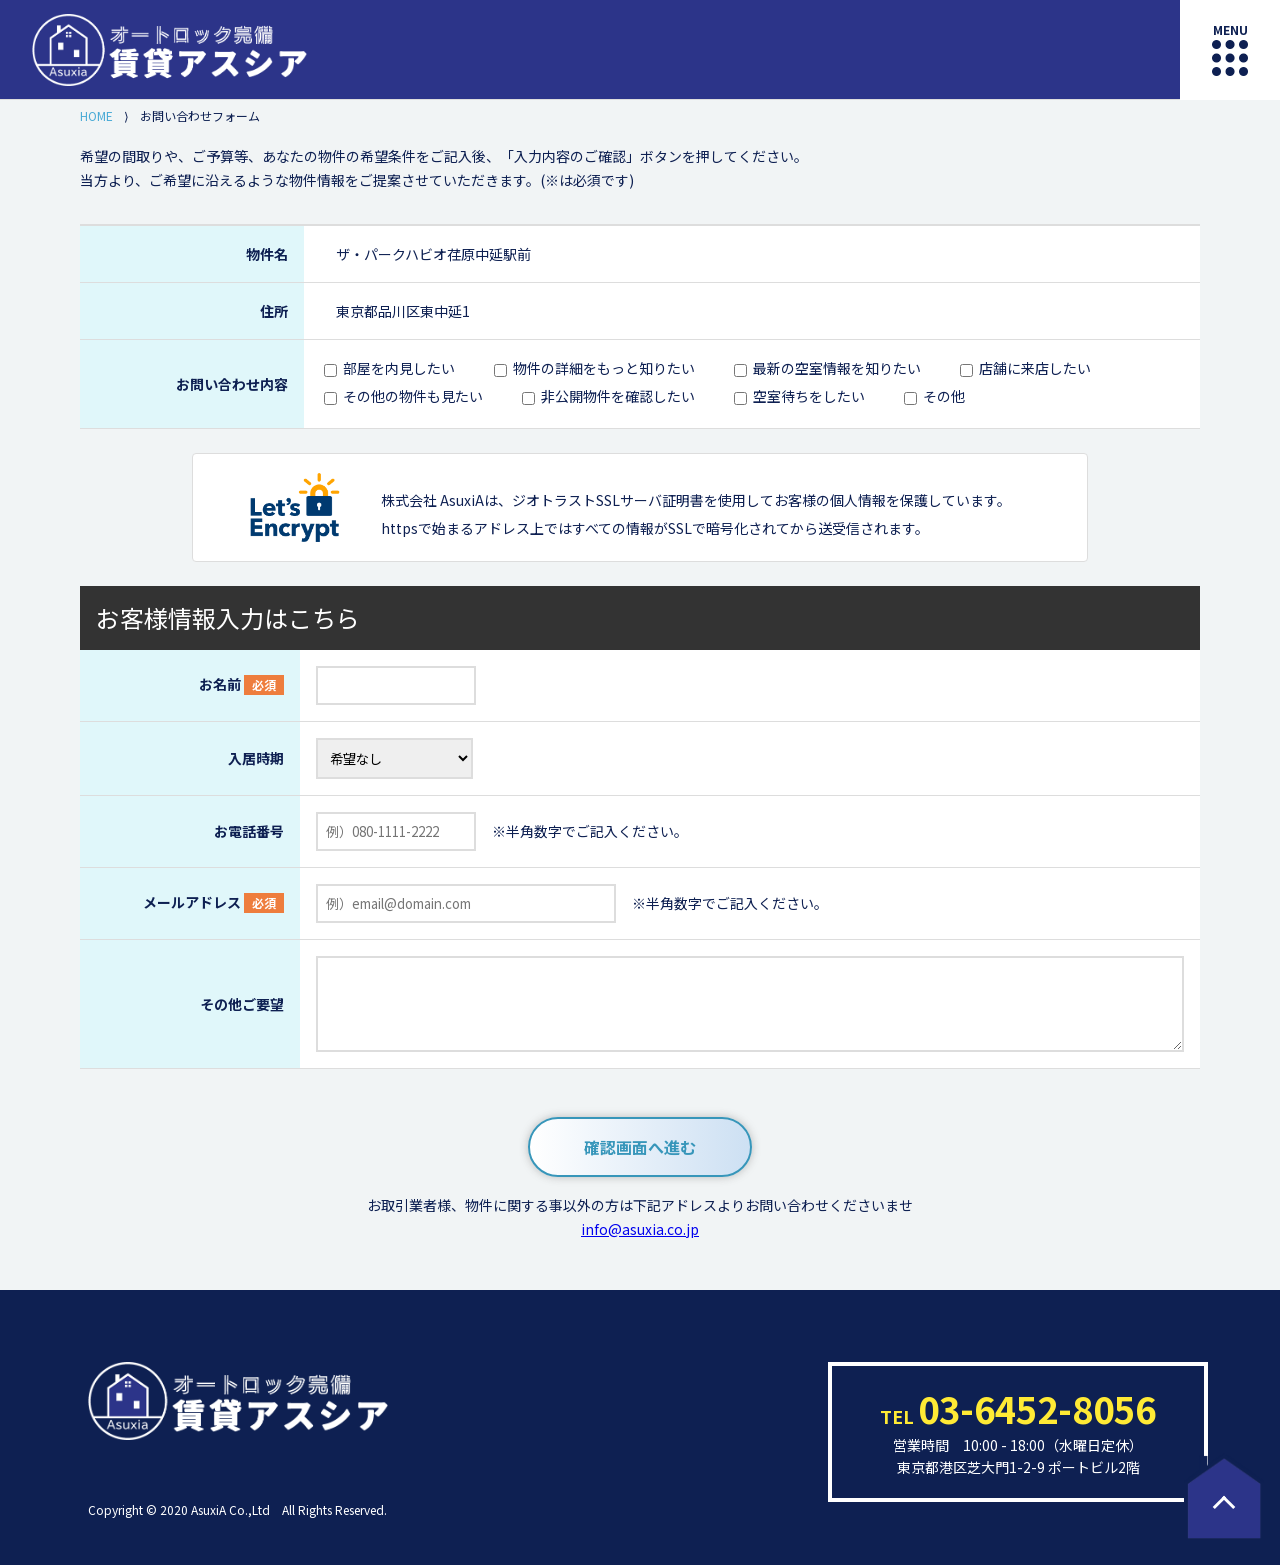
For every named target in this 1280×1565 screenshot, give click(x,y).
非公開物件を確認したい (618, 396)
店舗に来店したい (1035, 368)
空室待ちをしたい (809, 396)
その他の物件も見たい (413, 396)
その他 (944, 396)
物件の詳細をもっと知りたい (604, 368)
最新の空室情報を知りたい (837, 368)
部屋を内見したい (399, 368)
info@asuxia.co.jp (640, 1229)
